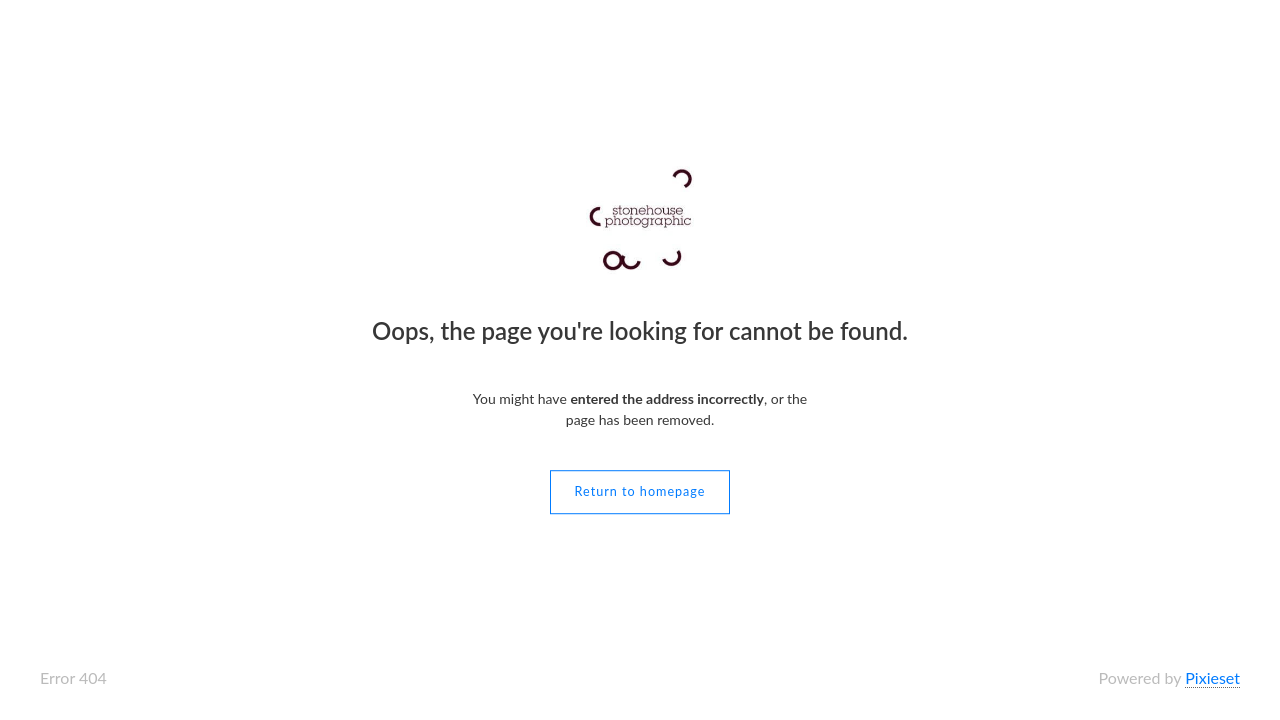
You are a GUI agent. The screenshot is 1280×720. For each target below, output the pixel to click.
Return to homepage (640, 491)
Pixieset (1212, 677)
